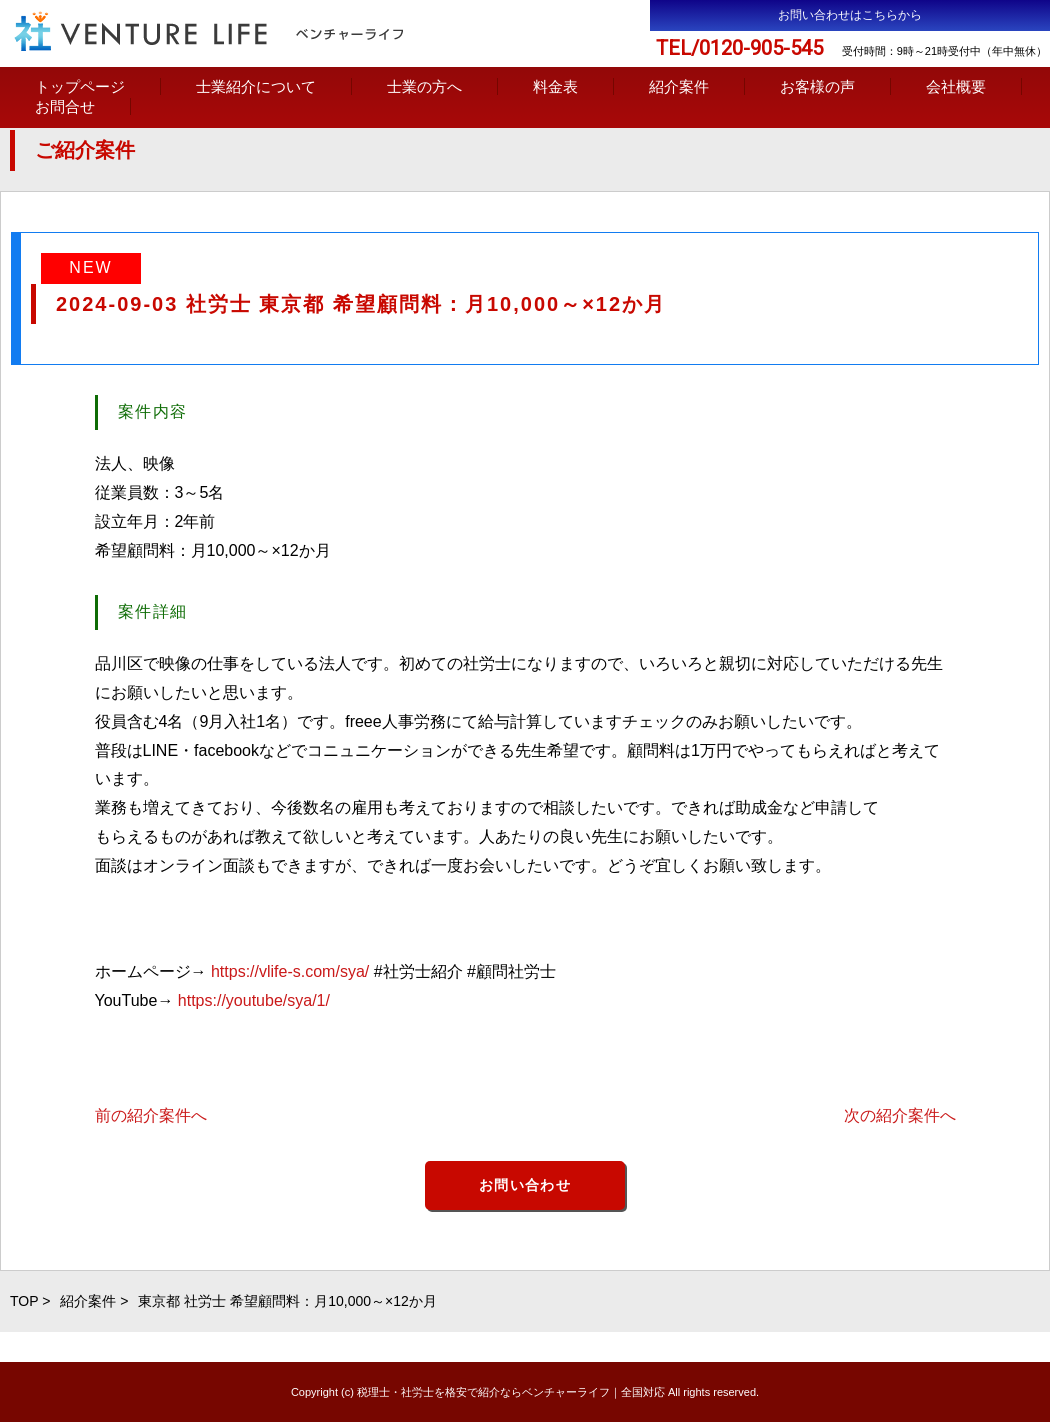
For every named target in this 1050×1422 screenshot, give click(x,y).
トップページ (80, 86)
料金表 (555, 86)
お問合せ (65, 106)
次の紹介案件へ (900, 1115)
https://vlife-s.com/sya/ (290, 971)
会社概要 (956, 86)
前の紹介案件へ (151, 1115)
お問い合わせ (525, 1185)
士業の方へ (424, 86)
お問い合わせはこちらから (850, 15)
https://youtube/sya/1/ (254, 1000)
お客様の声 (817, 86)
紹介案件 (679, 86)
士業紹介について (256, 86)
